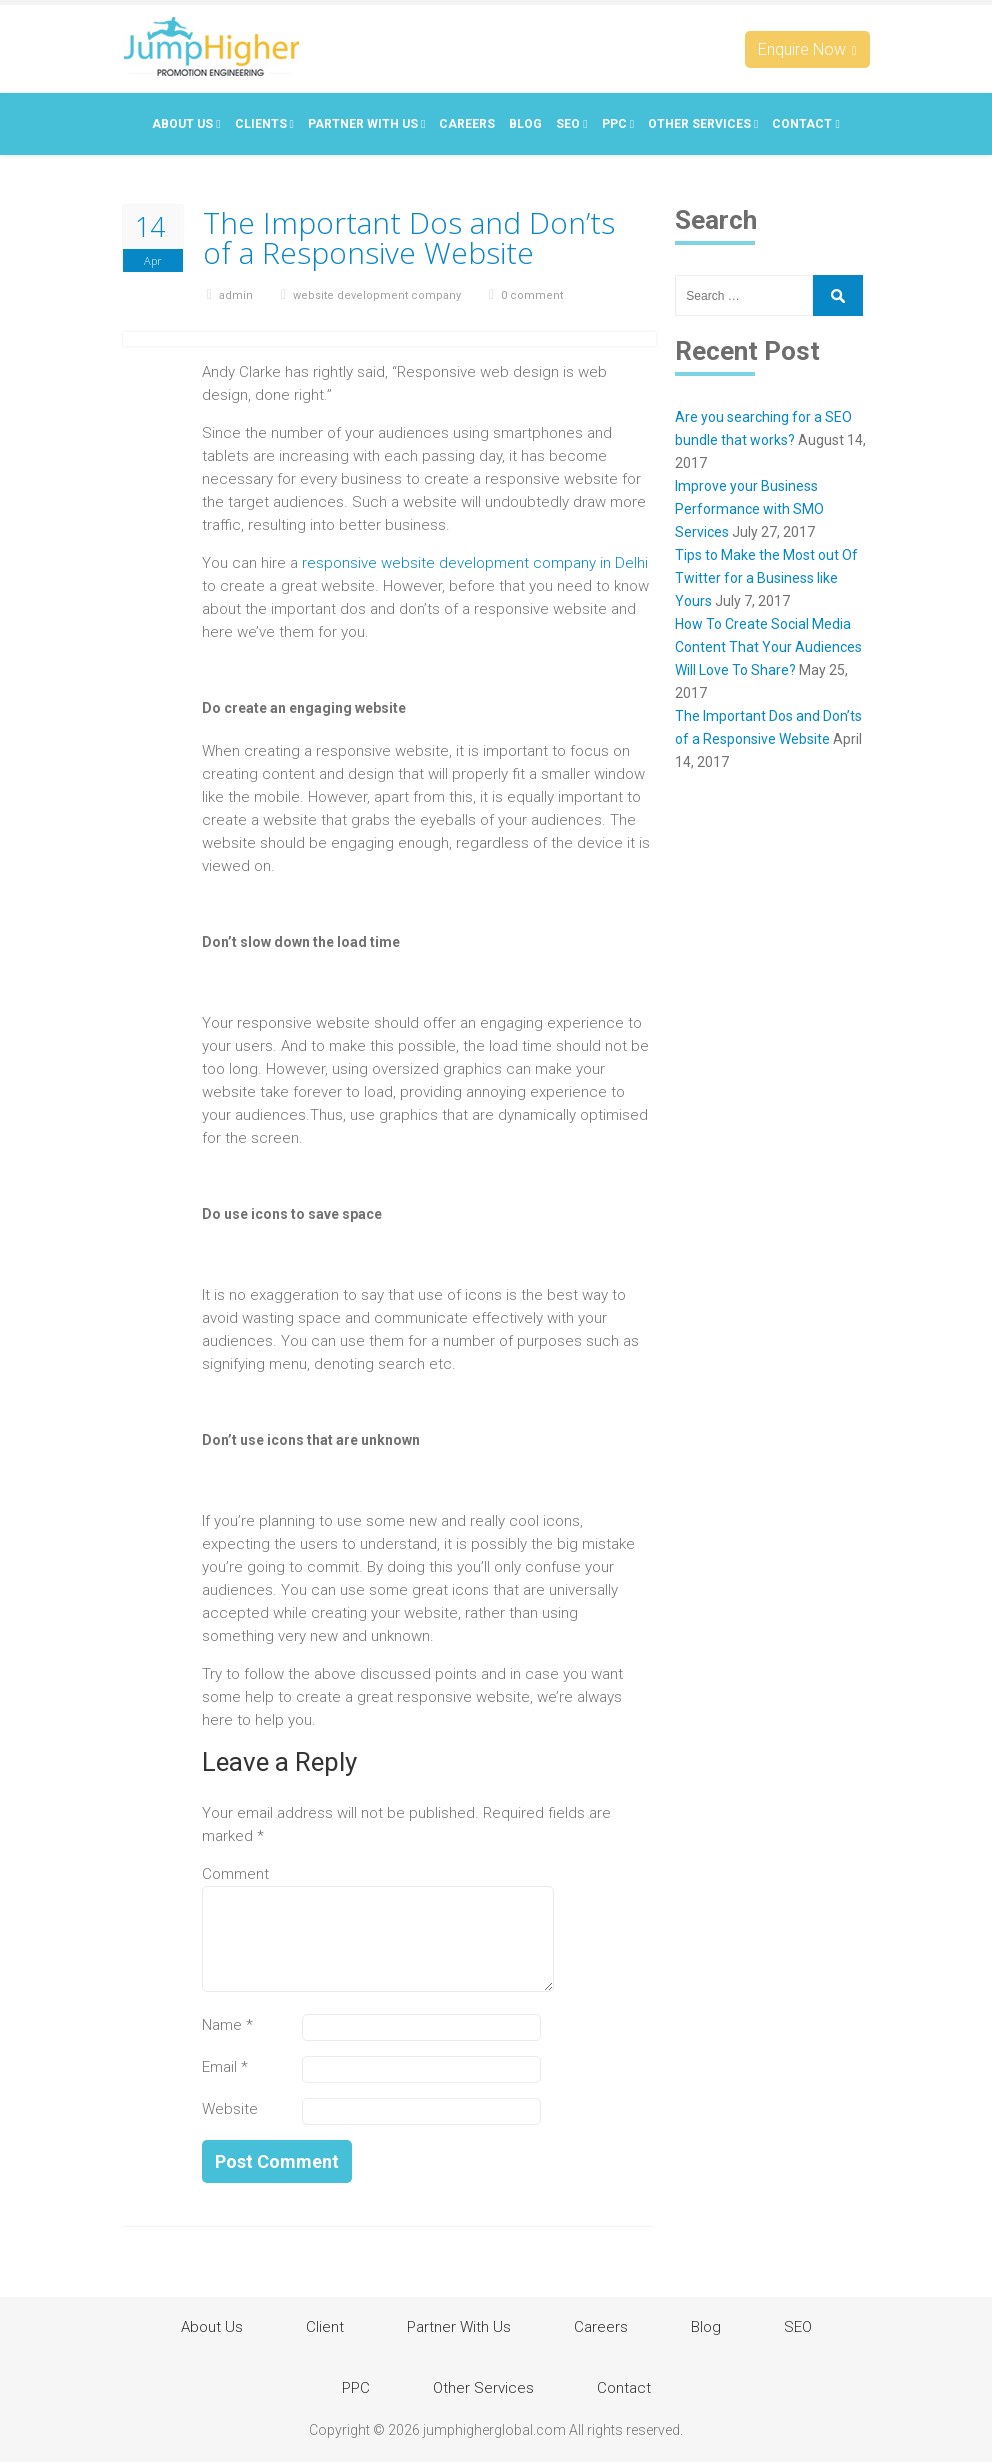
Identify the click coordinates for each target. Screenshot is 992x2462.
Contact (805, 124)
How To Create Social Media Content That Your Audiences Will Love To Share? (768, 647)
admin (236, 295)
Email (225, 2067)
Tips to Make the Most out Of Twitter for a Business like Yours (766, 578)
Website (230, 2109)
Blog (525, 124)
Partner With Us (366, 124)
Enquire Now (807, 49)
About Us (186, 124)
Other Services (703, 124)
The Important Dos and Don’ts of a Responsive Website (409, 238)
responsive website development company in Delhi (475, 563)
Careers (467, 124)
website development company (377, 295)
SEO (571, 124)
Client (325, 2327)
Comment (235, 1874)
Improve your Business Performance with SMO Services (749, 509)
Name (227, 2025)
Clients (264, 124)
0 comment (532, 295)
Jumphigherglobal (211, 46)
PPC (618, 124)
